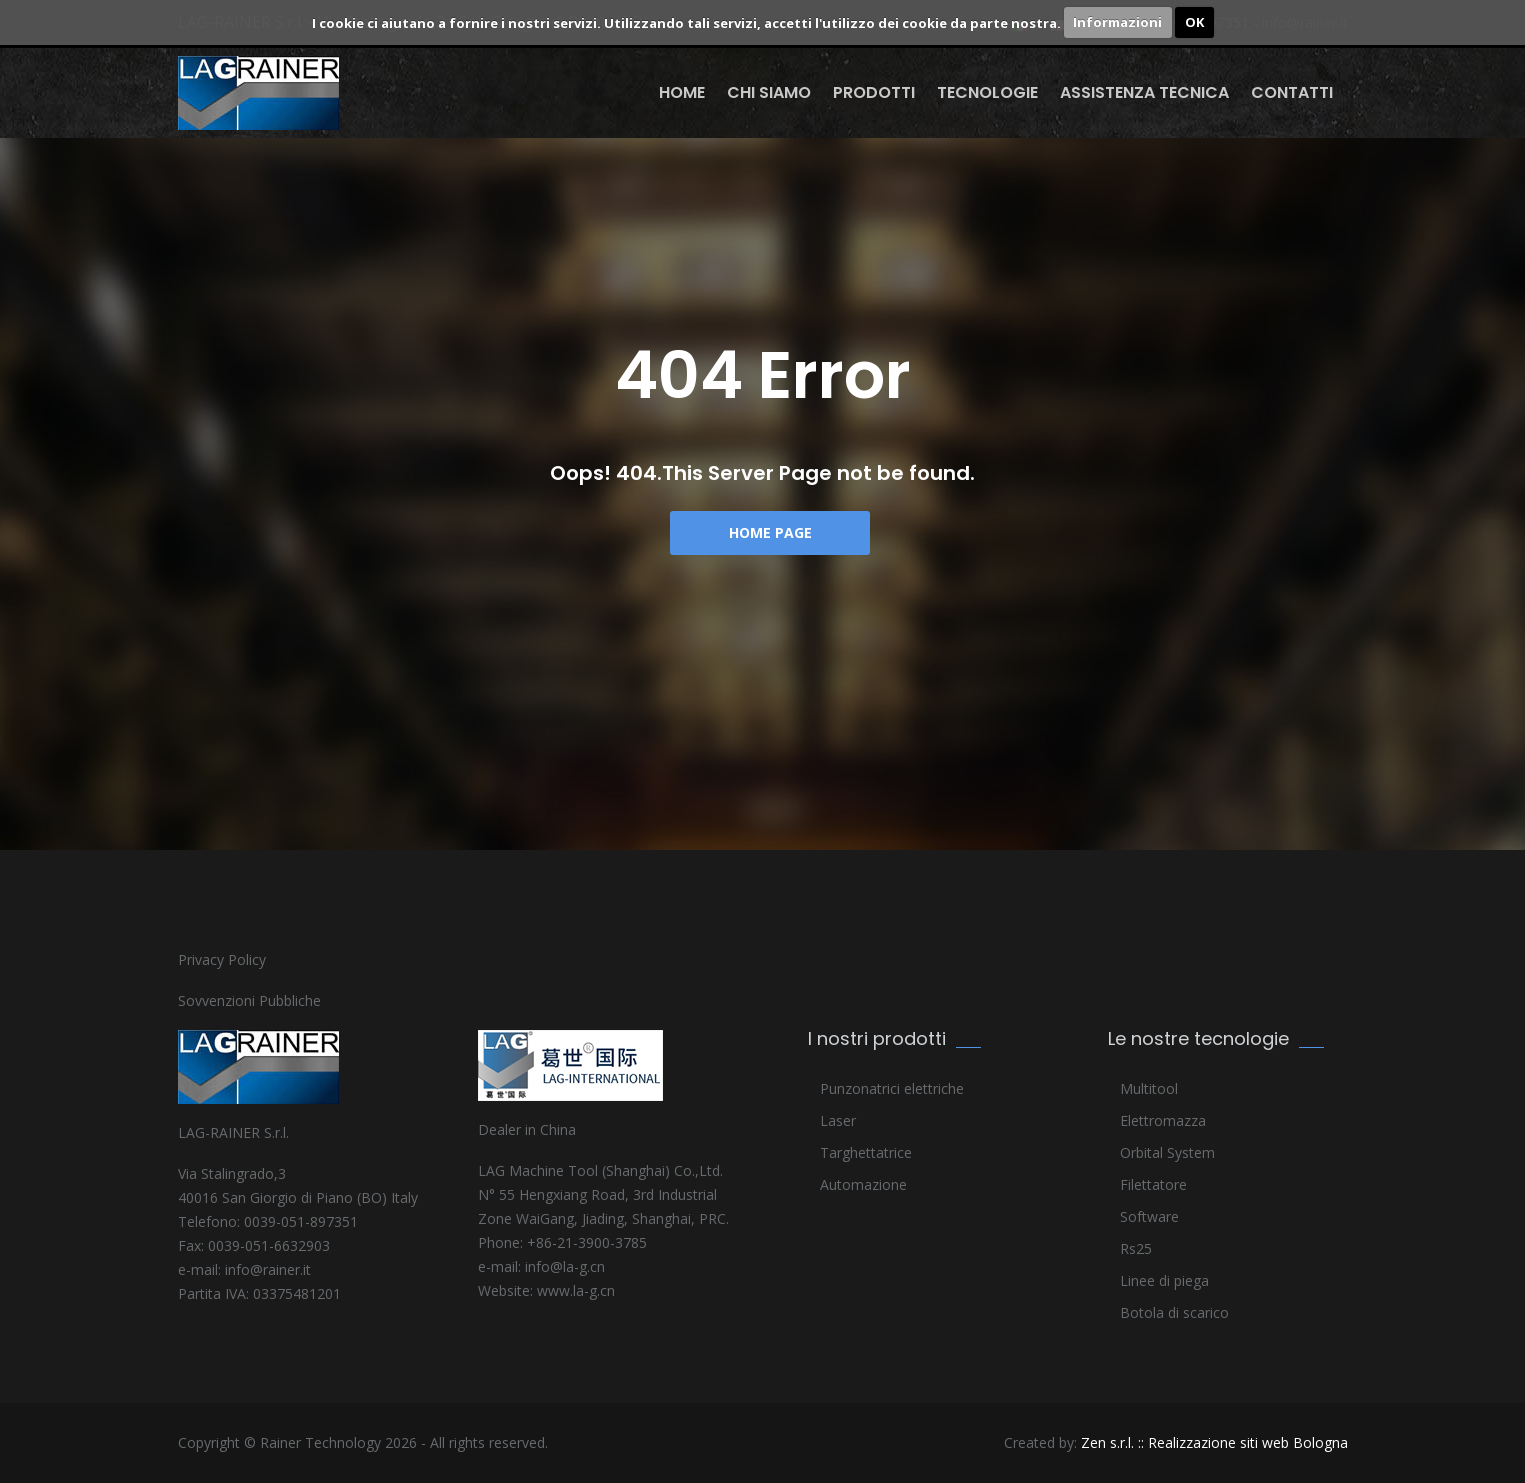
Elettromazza (1163, 1120)
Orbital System (1167, 1152)
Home (682, 92)
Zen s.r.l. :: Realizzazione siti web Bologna (1214, 1442)
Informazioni (1117, 22)
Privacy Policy (222, 959)
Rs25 (1136, 1248)
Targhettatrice (866, 1152)
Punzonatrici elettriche (892, 1088)
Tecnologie (987, 92)
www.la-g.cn (576, 1290)
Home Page (770, 532)
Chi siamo (769, 92)
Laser (838, 1120)
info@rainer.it (268, 1269)
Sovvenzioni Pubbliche (249, 1000)
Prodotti (874, 92)
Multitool (1149, 1088)
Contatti (1292, 92)
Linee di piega (1164, 1280)
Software (1149, 1216)
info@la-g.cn (565, 1266)
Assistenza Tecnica (1144, 92)
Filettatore (1153, 1184)
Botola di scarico (1174, 1312)
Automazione (863, 1184)
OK (1194, 22)
